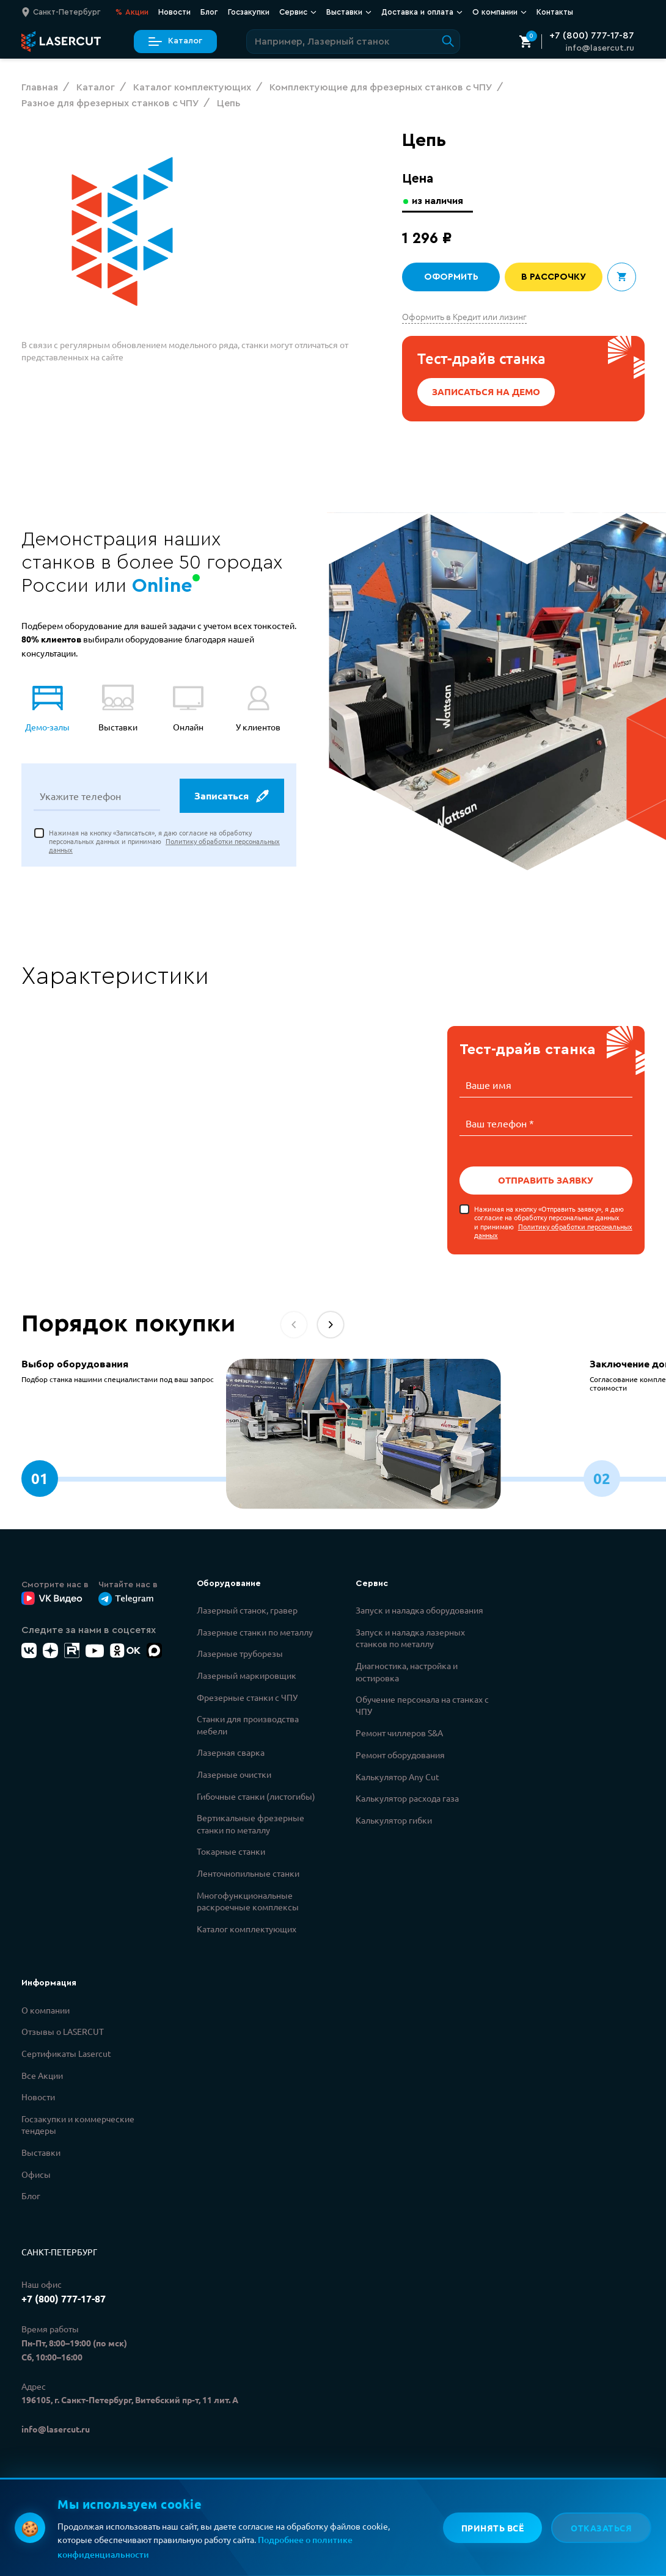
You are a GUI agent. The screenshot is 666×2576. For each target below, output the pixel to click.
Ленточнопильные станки (248, 1871)
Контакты (554, 12)
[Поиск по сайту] (353, 41)
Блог (209, 12)
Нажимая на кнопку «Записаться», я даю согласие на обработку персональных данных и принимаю (164, 842)
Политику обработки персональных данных (553, 1229)
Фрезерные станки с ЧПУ (247, 1695)
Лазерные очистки (234, 1772)
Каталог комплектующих (246, 1927)
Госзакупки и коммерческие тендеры (77, 2123)
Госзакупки (248, 12)
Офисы (36, 2172)
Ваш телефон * (500, 1122)
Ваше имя (488, 1085)
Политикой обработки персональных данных (251, 2535)
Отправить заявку (546, 1179)
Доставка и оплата (422, 12)
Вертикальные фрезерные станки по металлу (250, 1822)
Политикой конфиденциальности (227, 2522)
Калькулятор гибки (394, 1818)
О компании (499, 12)
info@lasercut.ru (599, 48)
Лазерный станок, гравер (247, 1608)
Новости (174, 12)
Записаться (230, 797)
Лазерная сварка (231, 1750)
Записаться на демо (486, 392)
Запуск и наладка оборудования (419, 1608)
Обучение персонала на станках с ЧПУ (422, 1704)
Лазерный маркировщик (246, 1673)
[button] (330, 1323)
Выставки (348, 12)
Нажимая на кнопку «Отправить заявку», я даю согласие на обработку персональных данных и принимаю (553, 1220)
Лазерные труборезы (240, 1651)
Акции (131, 12)
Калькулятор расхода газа (407, 1796)
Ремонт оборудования (400, 1753)
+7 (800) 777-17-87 (591, 35)
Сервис (298, 12)
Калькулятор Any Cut (397, 1775)
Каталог (175, 41)
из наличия (439, 200)
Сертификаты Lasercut (66, 2052)
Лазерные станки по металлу (255, 1630)
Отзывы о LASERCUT (62, 2030)
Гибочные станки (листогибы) (256, 1794)
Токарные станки (231, 1849)
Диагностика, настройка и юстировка (407, 1670)
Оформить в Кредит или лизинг (464, 316)
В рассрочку (554, 277)
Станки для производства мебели (248, 1723)
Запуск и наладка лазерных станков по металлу (410, 1636)
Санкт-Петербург (59, 2250)
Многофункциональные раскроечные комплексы (248, 1900)
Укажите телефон (80, 797)
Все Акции (42, 2073)
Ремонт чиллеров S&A (399, 1731)
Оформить (450, 277)
